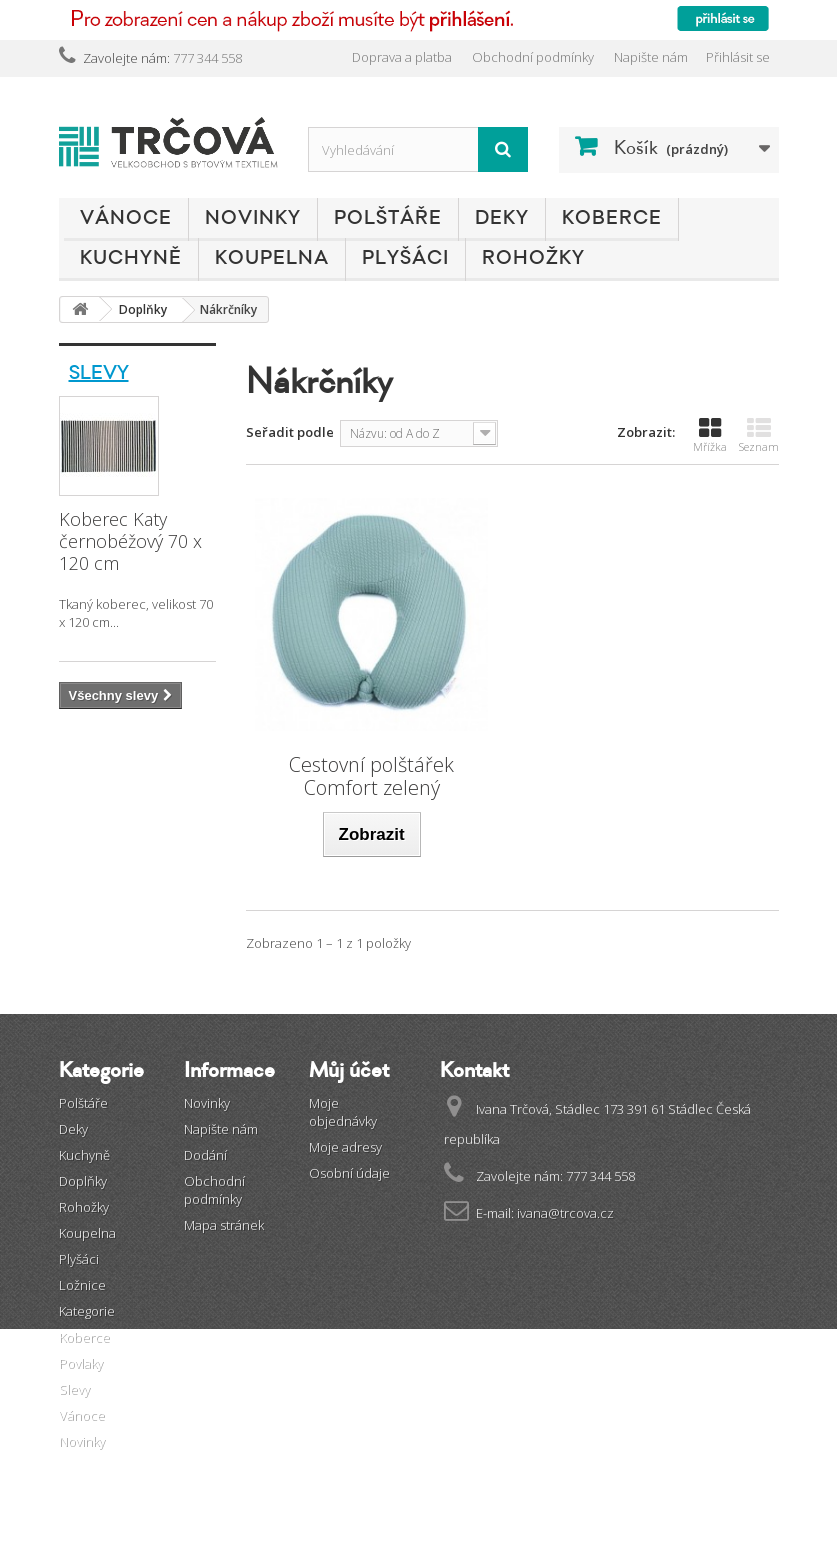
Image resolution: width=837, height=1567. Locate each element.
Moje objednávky (343, 1112)
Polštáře (388, 218)
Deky (502, 218)
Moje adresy (345, 1147)
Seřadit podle (290, 432)
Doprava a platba (402, 57)
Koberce (612, 218)
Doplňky (83, 1181)
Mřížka (710, 435)
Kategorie (87, 1311)
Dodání (205, 1155)
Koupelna (272, 258)
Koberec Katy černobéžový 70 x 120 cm (130, 541)
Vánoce (126, 218)
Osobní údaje (349, 1173)
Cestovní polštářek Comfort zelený (371, 776)
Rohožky (533, 258)
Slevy (99, 373)
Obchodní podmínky (533, 57)
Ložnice (82, 1285)
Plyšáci (405, 258)
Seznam (759, 435)
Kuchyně (131, 258)
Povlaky (81, 1363)
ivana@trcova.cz (565, 1213)
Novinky (253, 218)
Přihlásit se (738, 57)
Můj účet (349, 1070)
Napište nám (651, 57)
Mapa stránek (224, 1225)
